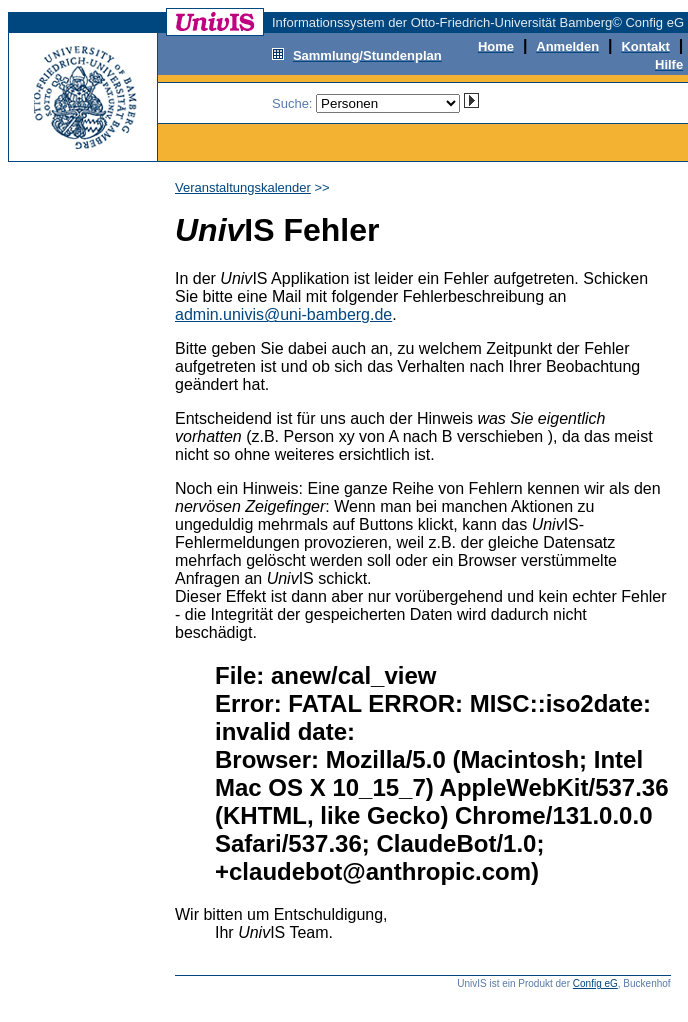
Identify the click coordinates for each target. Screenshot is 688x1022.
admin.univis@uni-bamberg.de (283, 314)
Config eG (595, 983)
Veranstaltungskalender (243, 187)
